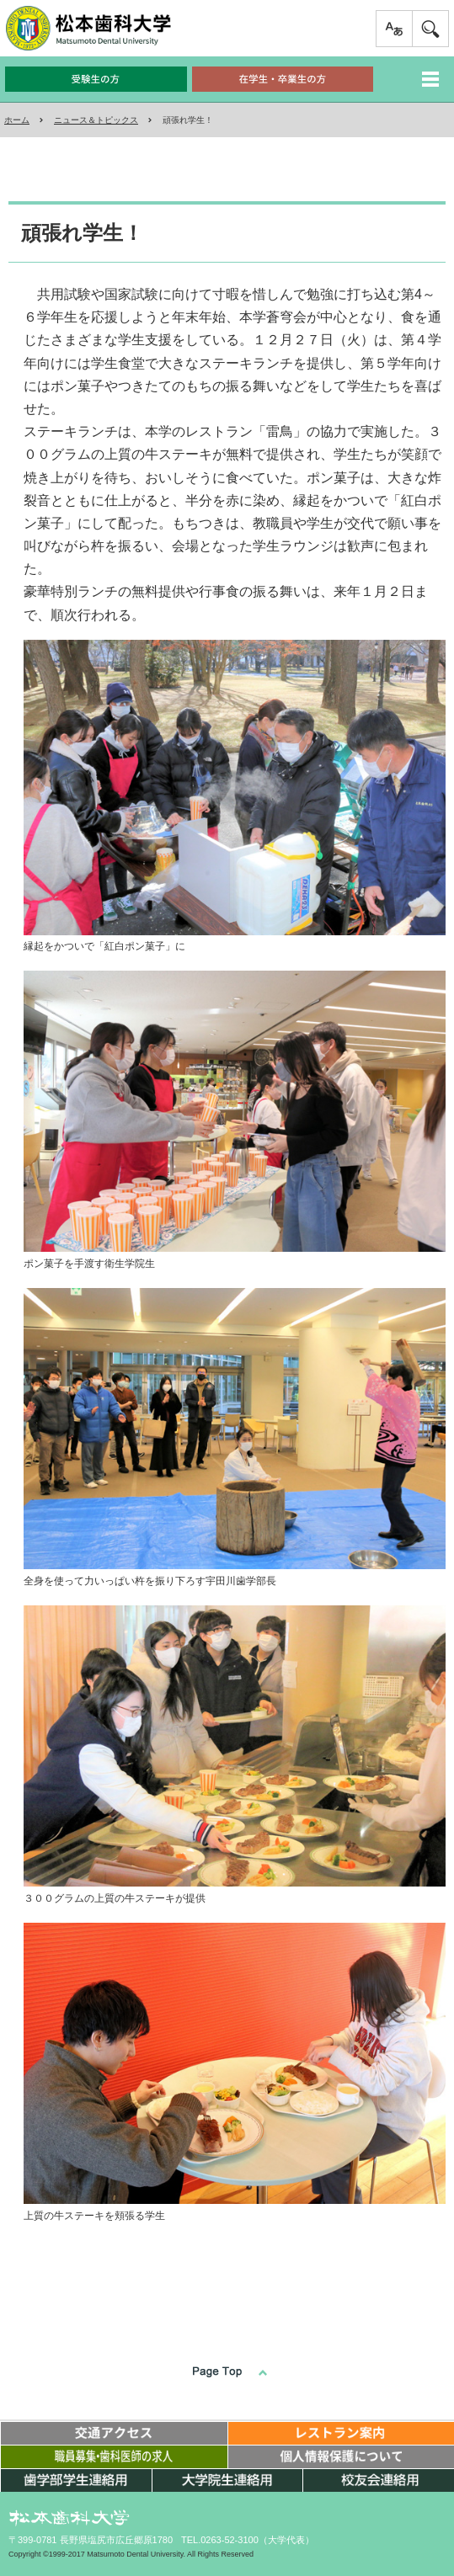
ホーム (16, 120)
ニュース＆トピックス (96, 120)
